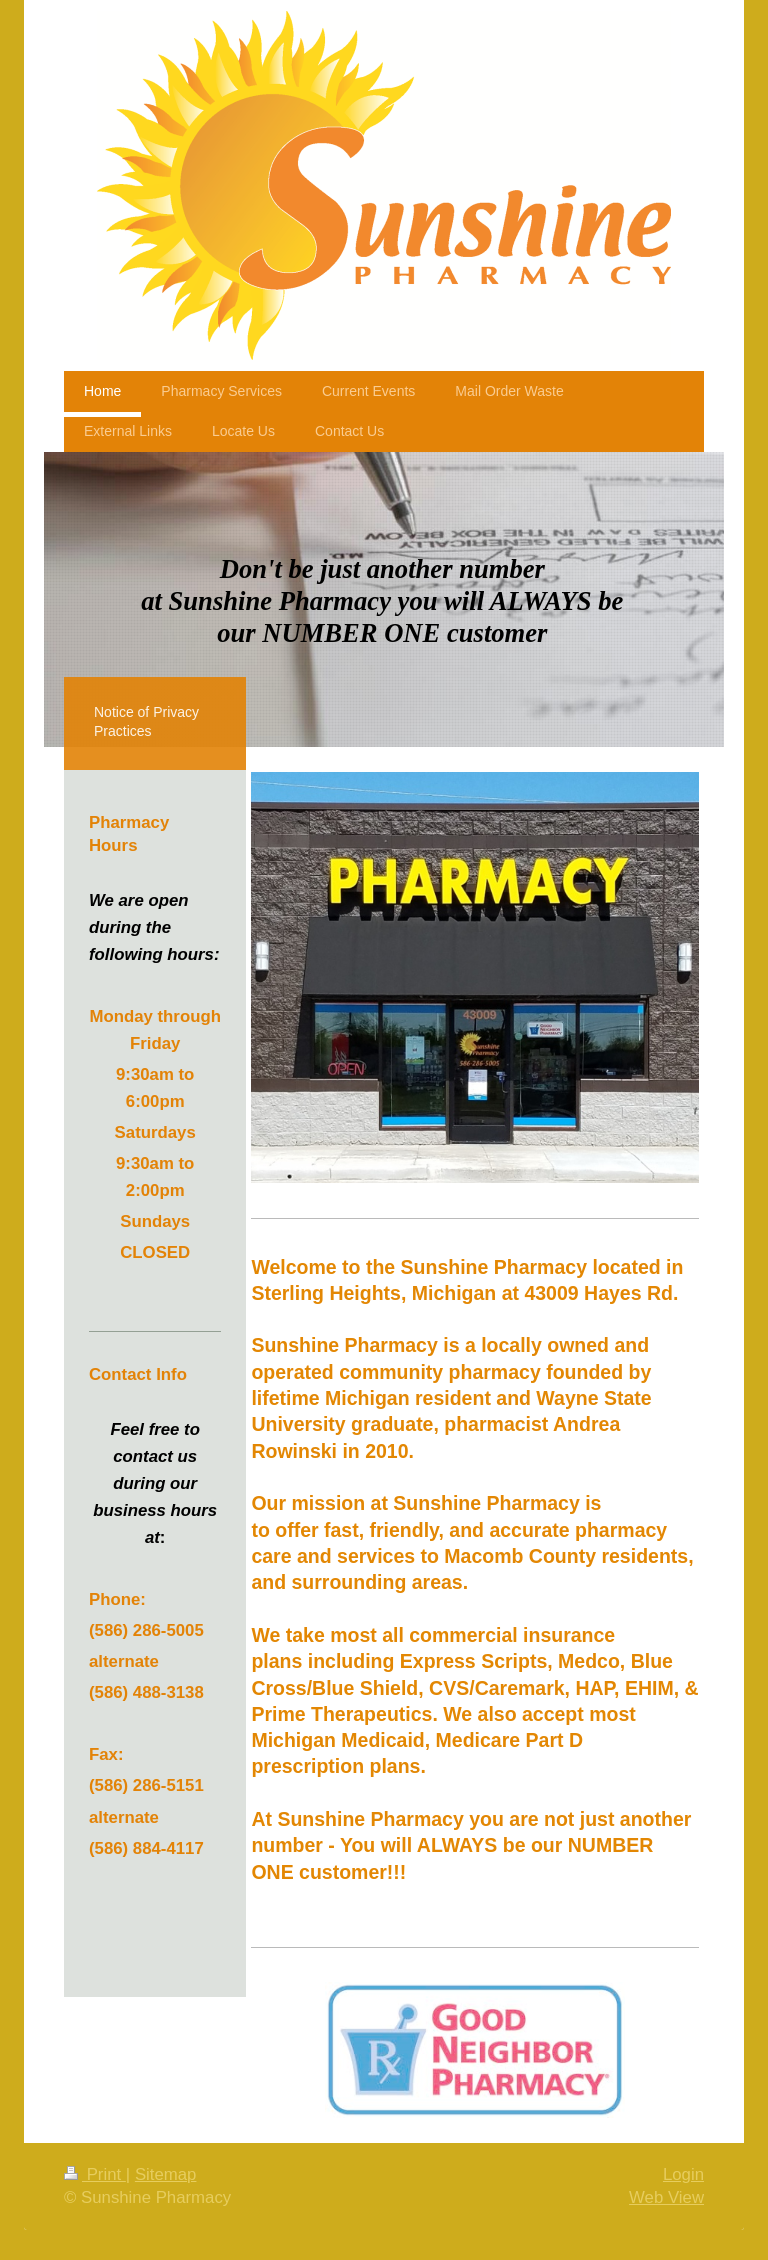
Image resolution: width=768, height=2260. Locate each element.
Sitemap (166, 2174)
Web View (666, 2197)
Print (95, 2174)
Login (683, 2174)
